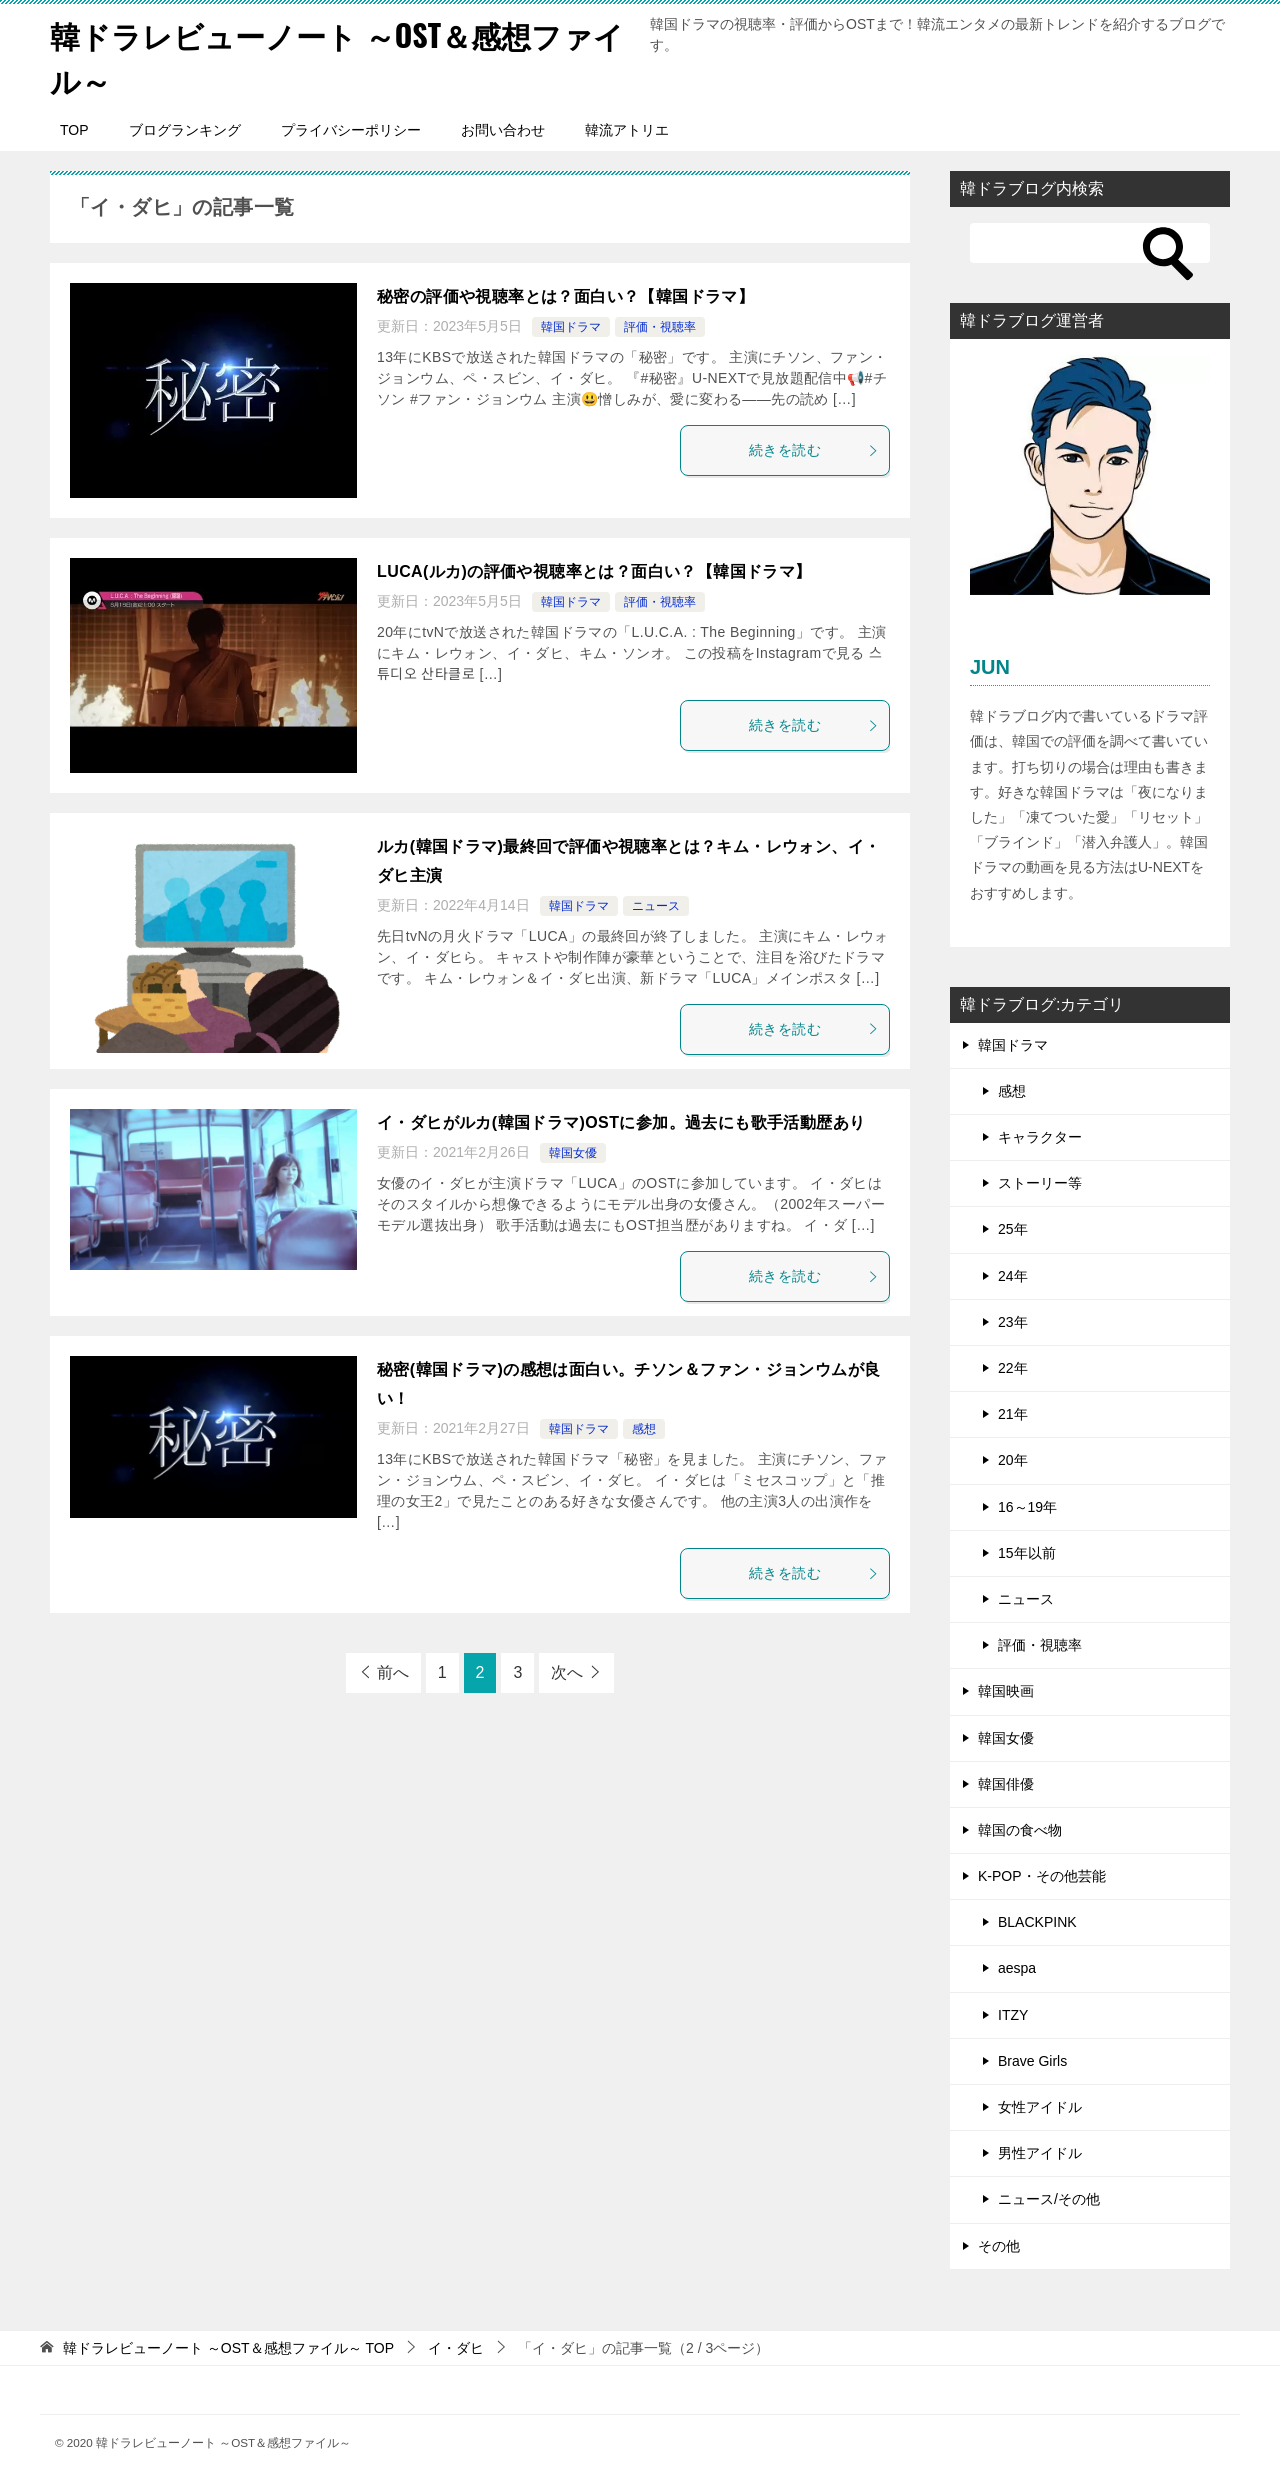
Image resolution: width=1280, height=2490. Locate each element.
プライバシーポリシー (351, 130)
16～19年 (1027, 1507)
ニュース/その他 (1049, 2199)
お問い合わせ (503, 130)
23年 (1013, 1322)
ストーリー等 (1040, 1183)
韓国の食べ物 (1020, 1830)
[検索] (1090, 243)
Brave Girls (1032, 2061)
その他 (999, 2246)
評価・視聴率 (660, 327)
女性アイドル (1040, 2107)
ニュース (656, 906)
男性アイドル (1040, 2153)
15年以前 (1027, 1553)
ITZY (1013, 2015)
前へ (393, 1672)
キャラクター (1040, 1137)
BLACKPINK (1037, 1922)
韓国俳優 (1006, 1784)
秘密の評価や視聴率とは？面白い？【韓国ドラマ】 (565, 296)
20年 (1013, 1460)
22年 (1013, 1368)
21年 (1013, 1414)
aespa (1017, 1968)
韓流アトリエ (627, 130)
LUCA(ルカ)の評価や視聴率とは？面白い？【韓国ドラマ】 (594, 571)
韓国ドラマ (571, 327)
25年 (1013, 1229)
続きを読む (814, 450)
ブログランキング (185, 130)
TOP (74, 130)
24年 (1013, 1276)
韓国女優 (573, 1153)
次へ (567, 1672)
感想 (644, 1429)
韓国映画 (1006, 1691)
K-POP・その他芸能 (1042, 1876)
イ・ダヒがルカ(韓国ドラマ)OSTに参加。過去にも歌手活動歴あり (621, 1122)
